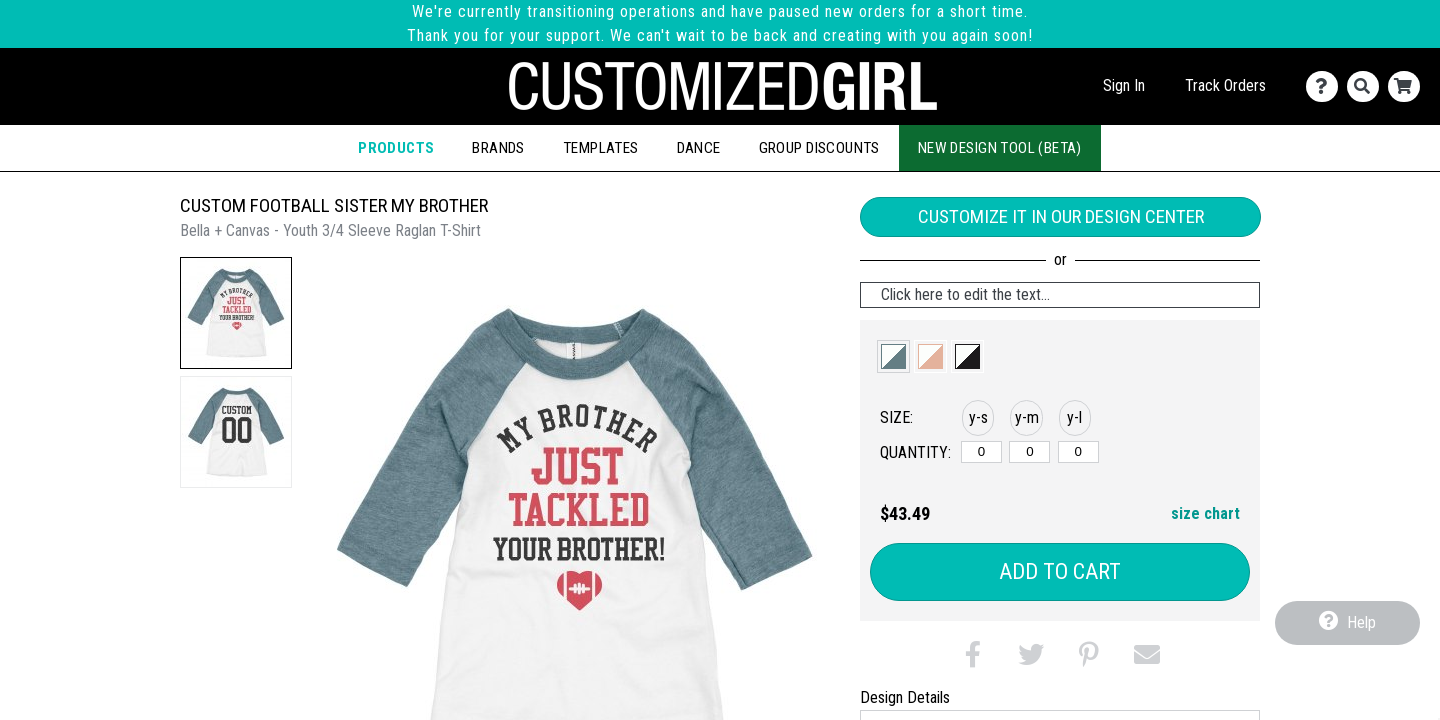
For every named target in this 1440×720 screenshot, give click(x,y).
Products (396, 148)
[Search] (1367, 86)
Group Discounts (819, 148)
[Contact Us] (1326, 86)
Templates (601, 148)
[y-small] (981, 452)
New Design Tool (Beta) (1000, 148)
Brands (498, 148)
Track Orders (1225, 85)
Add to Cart (1060, 571)
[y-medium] (1029, 452)
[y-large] (1078, 452)
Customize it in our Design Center (1061, 216)
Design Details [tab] (905, 697)
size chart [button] (1205, 513)
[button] (236, 313)
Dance (699, 148)
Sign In (1124, 85)
